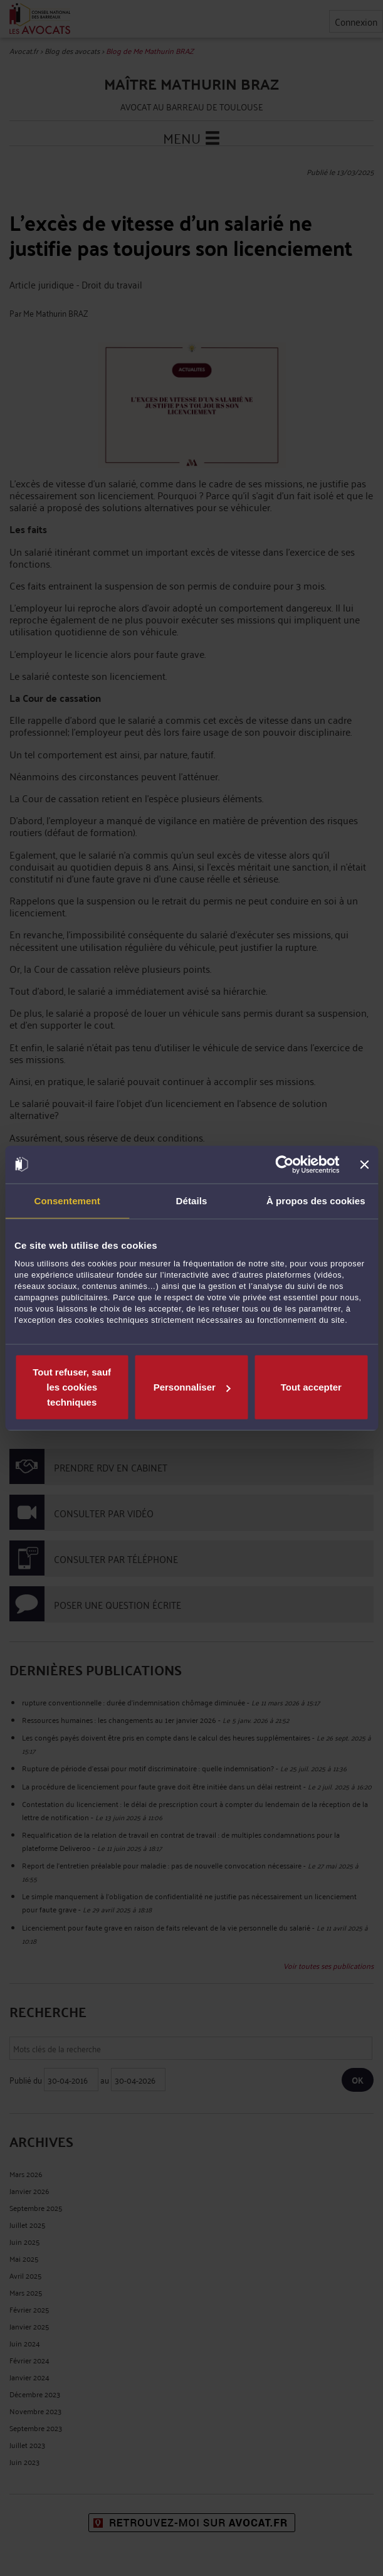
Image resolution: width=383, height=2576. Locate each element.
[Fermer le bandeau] (364, 1164)
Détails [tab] (191, 1200)
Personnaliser (192, 1387)
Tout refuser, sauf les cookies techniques (72, 1387)
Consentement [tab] (67, 1200)
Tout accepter (311, 1387)
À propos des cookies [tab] (315, 1200)
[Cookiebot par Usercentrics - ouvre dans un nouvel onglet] (285, 1164)
